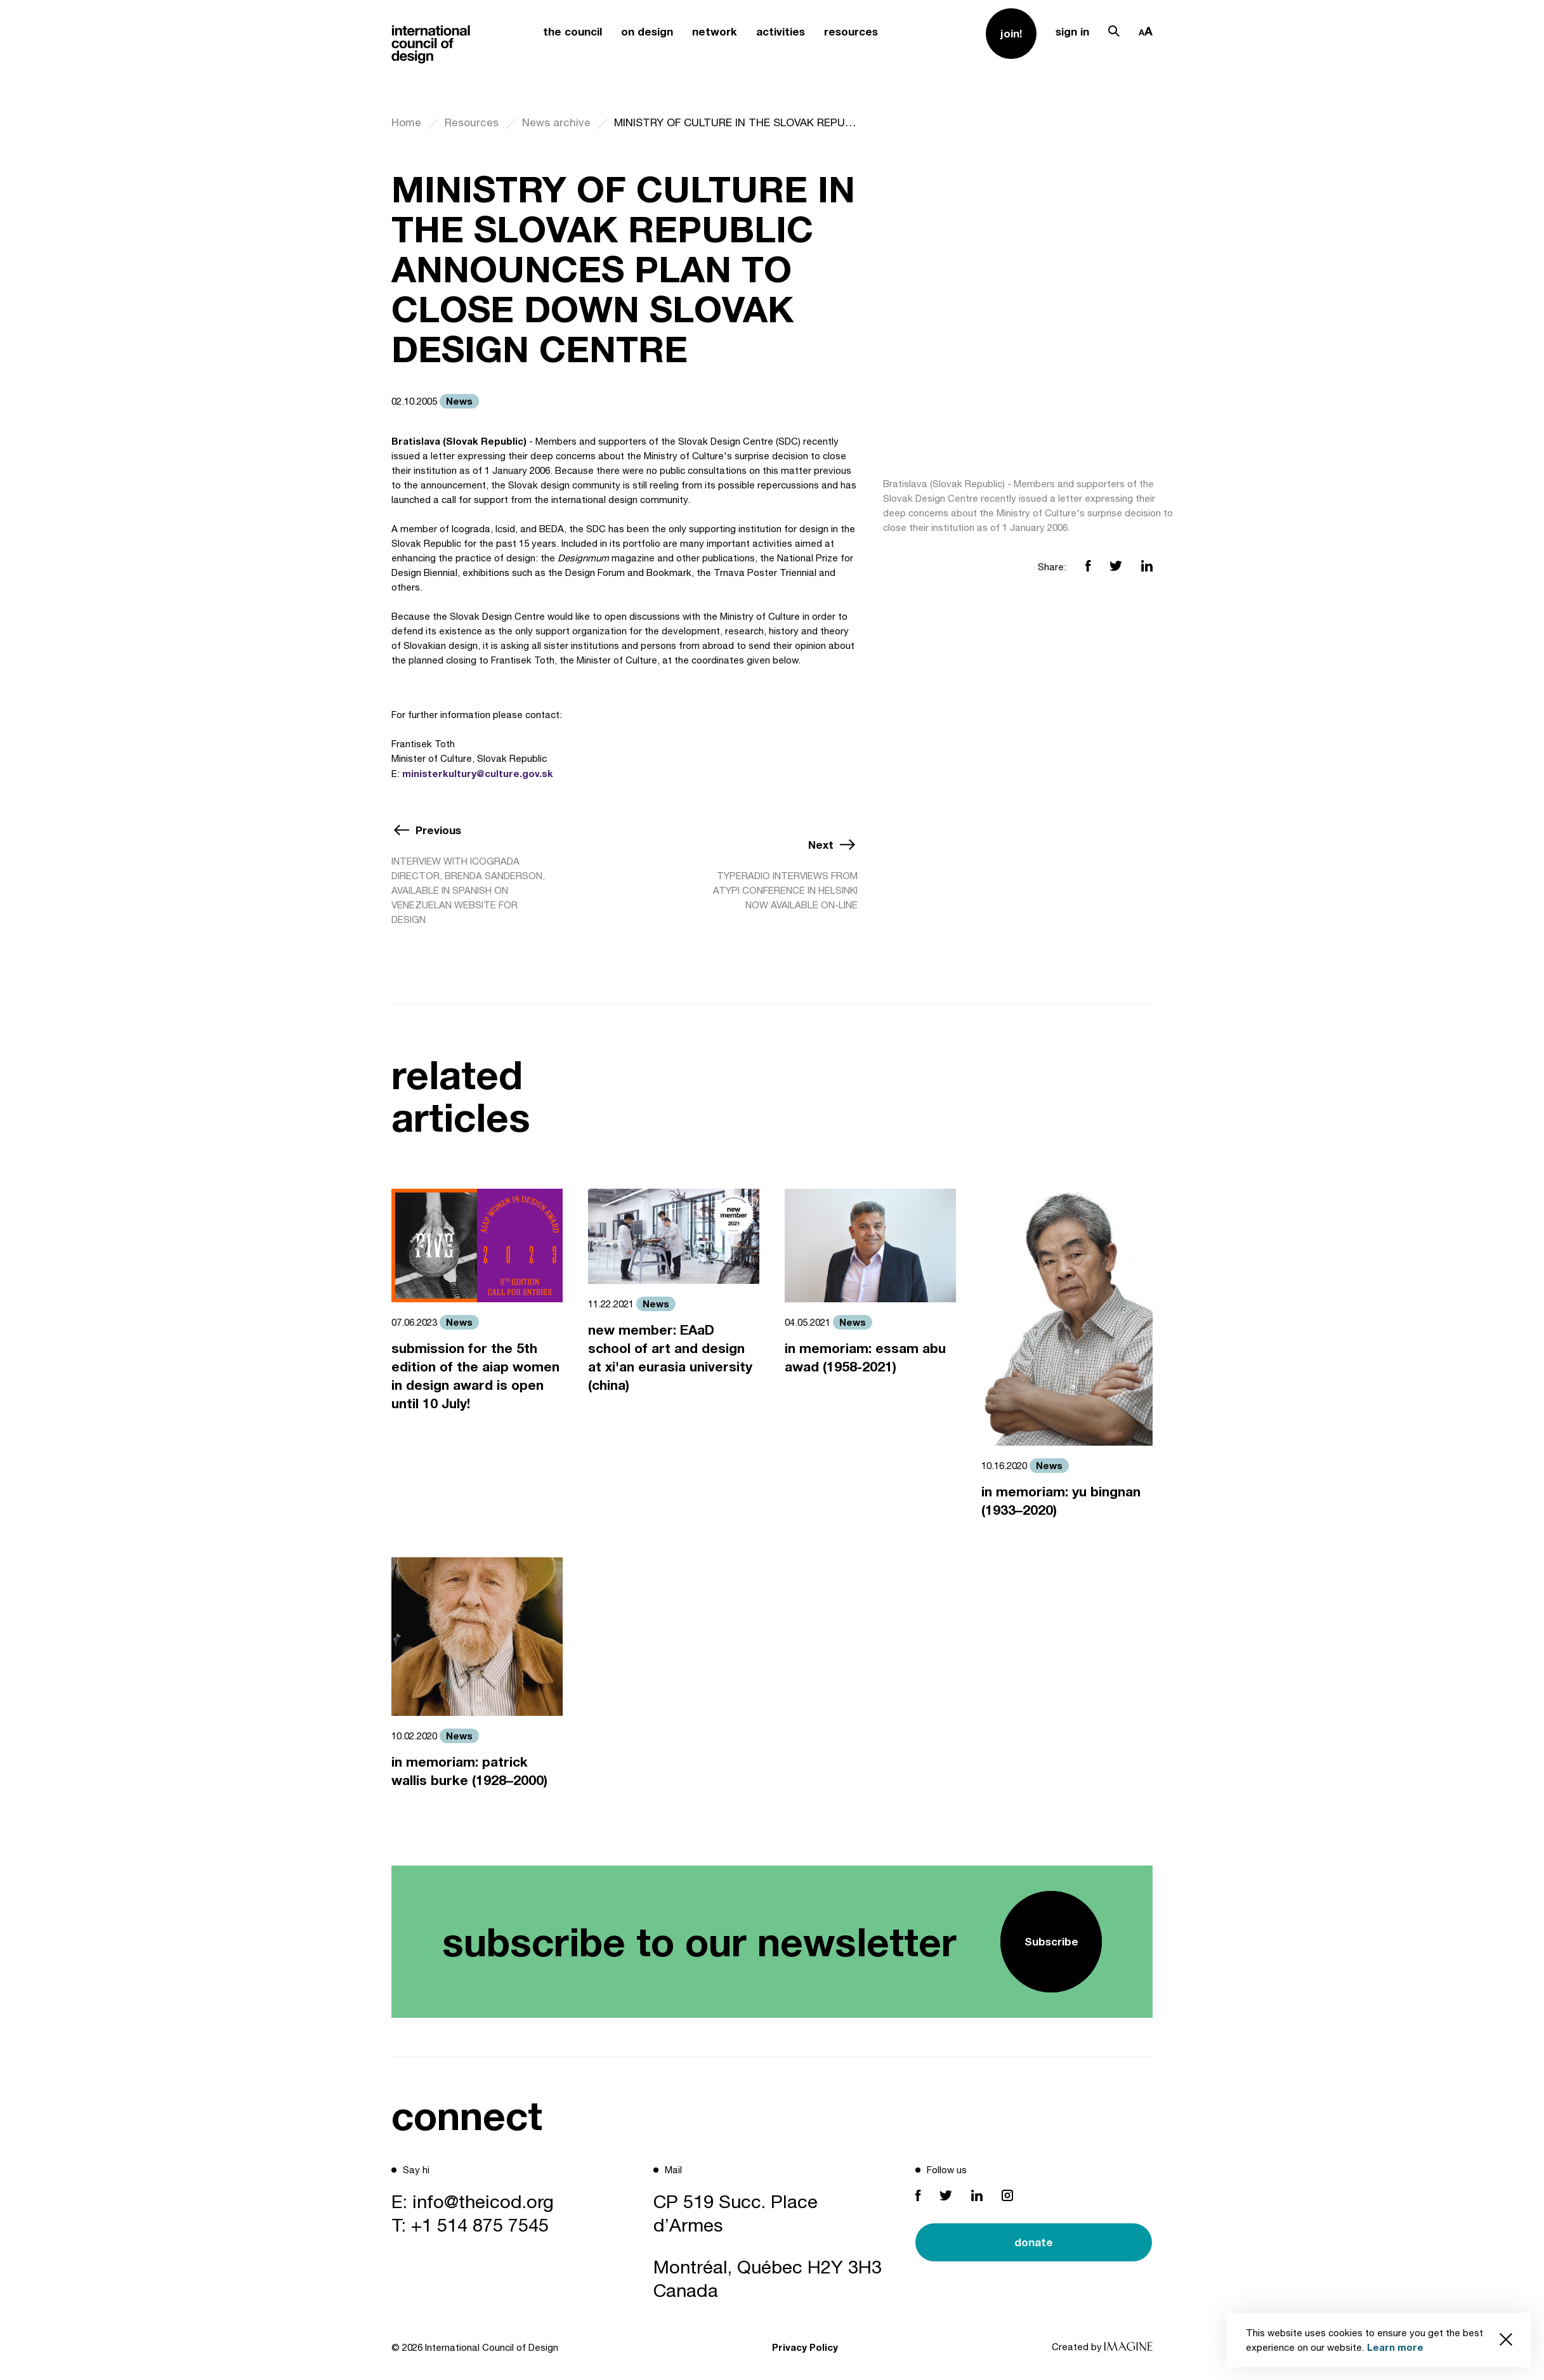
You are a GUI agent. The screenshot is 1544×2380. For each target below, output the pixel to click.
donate (1033, 2242)
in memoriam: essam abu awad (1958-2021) (865, 1357)
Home (406, 122)
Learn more (1395, 2347)
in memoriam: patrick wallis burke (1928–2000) (469, 1771)
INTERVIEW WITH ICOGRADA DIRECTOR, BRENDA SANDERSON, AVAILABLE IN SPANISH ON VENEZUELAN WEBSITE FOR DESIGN (468, 890)
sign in (1072, 31)
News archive (556, 122)
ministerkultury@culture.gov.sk (477, 773)
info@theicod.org (483, 2201)
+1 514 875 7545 (480, 2224)
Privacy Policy (805, 2347)
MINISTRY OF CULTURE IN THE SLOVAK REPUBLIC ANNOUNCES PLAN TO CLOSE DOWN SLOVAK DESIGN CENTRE (736, 122)
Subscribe (1051, 1941)
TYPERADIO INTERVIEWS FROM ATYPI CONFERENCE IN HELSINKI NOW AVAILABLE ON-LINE (785, 890)
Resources (472, 122)
